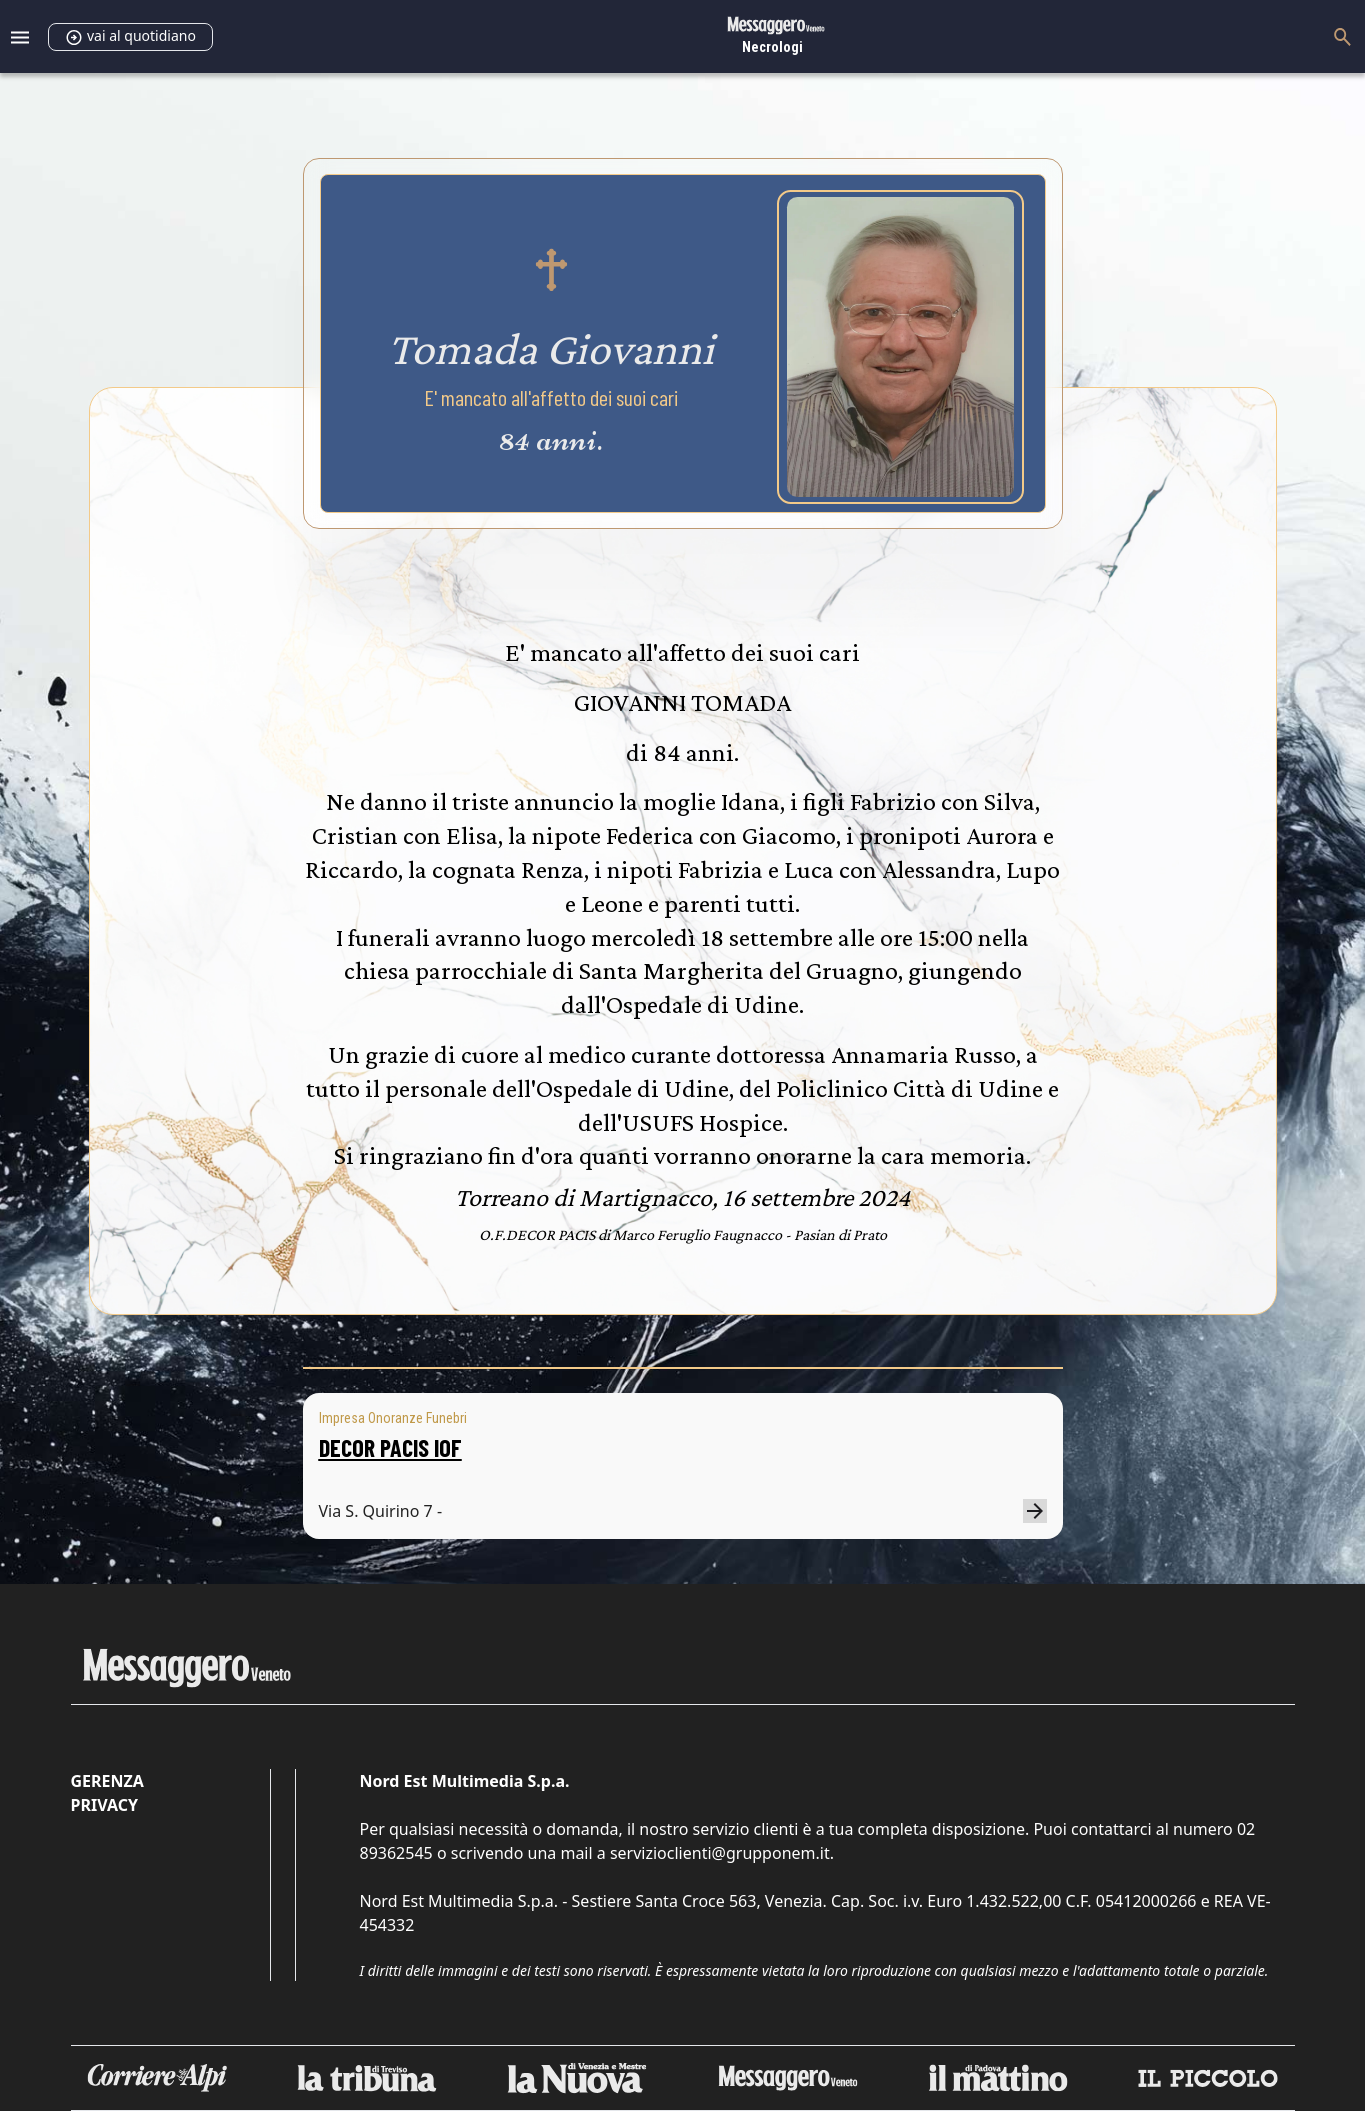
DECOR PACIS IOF (390, 1447)
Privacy (104, 1805)
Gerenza (107, 1781)
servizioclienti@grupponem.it (720, 1853)
